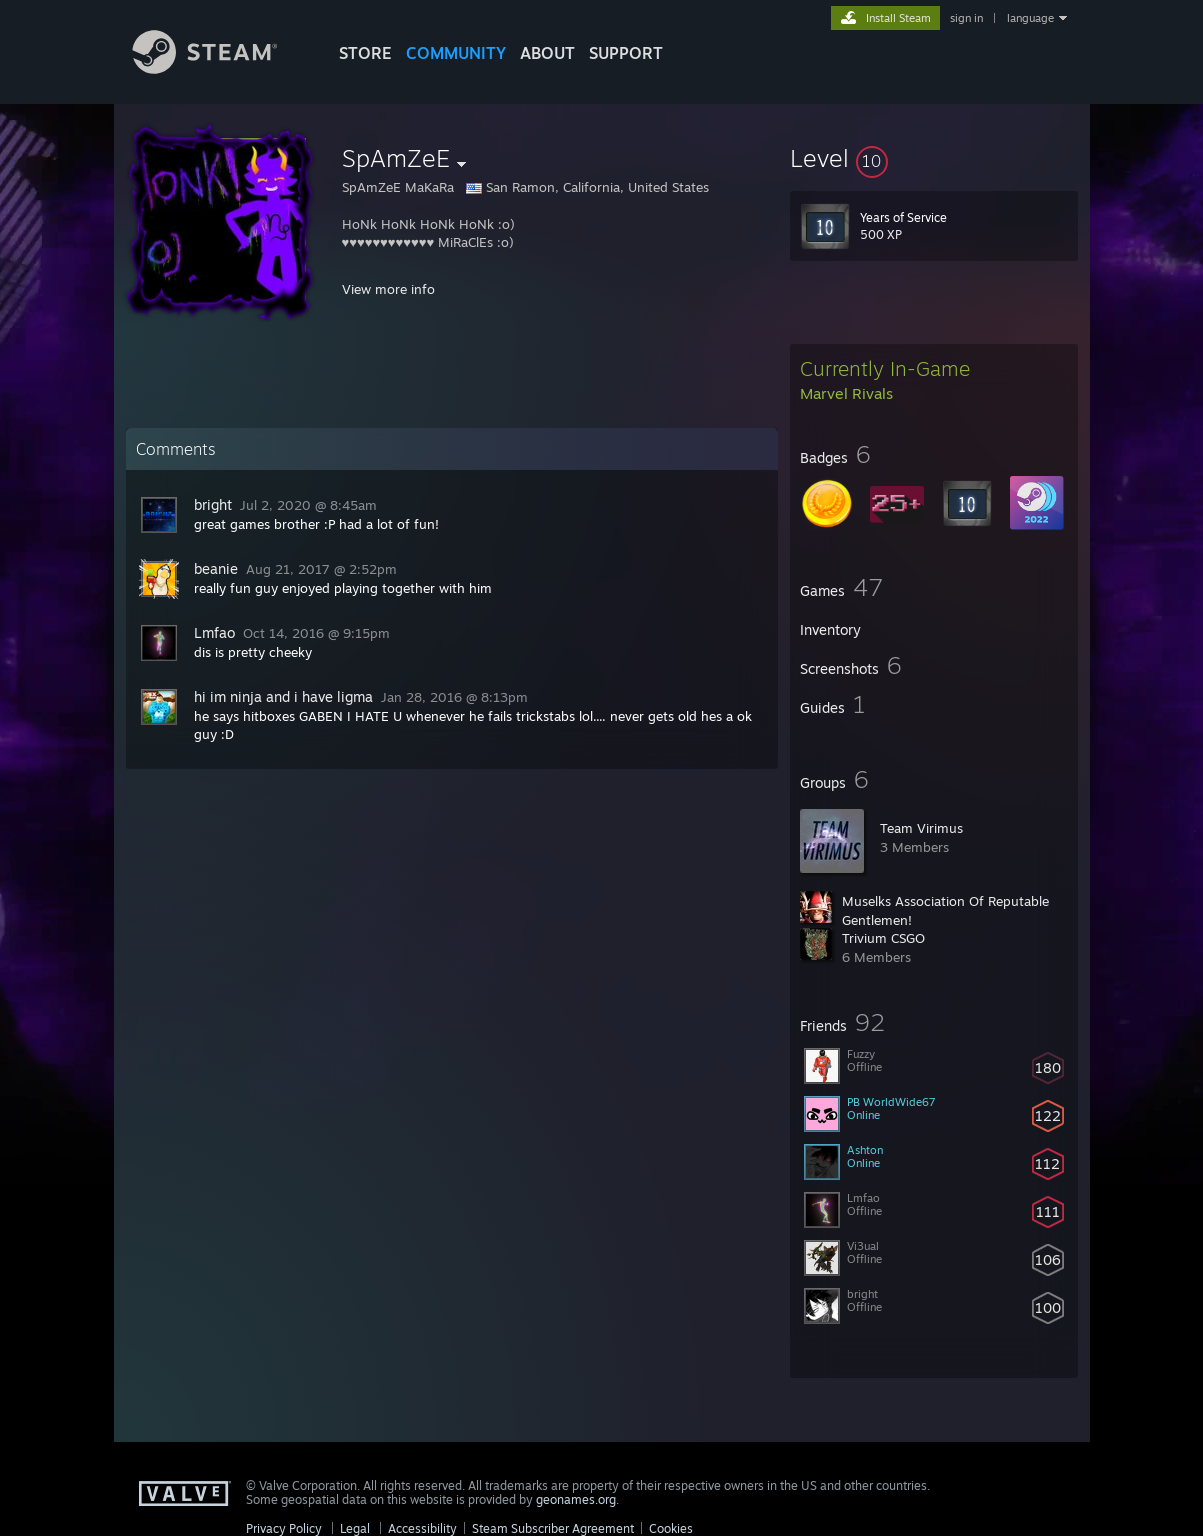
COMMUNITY (456, 53)
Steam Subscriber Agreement (553, 1528)
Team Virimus (921, 828)
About (547, 53)
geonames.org (576, 1499)
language (1030, 18)
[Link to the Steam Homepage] (220, 68)
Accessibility (422, 1528)
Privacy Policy (284, 1528)
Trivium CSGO (883, 938)
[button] (934, 158)
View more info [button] (388, 289)
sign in (966, 18)
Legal (355, 1528)
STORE (365, 53)
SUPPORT (626, 53)
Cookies (671, 1528)
